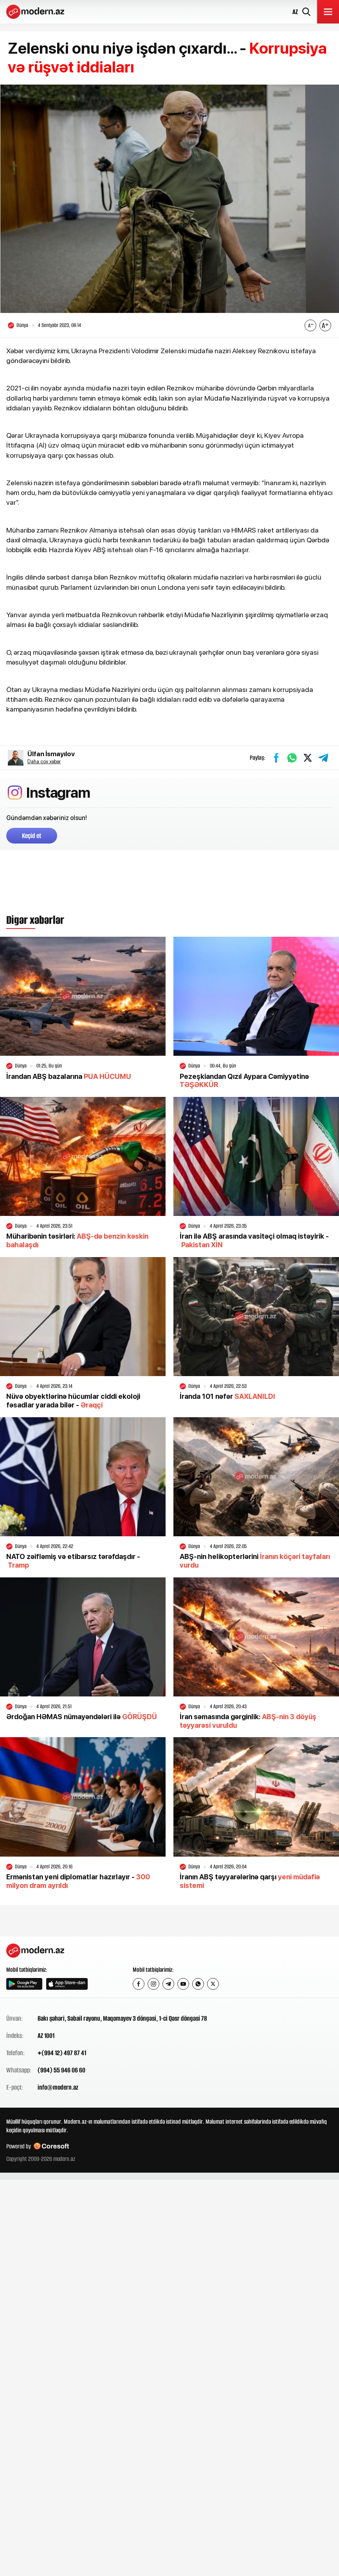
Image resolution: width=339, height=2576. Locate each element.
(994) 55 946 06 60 (61, 2070)
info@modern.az (58, 2087)
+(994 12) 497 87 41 (62, 2053)
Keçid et (31, 836)
